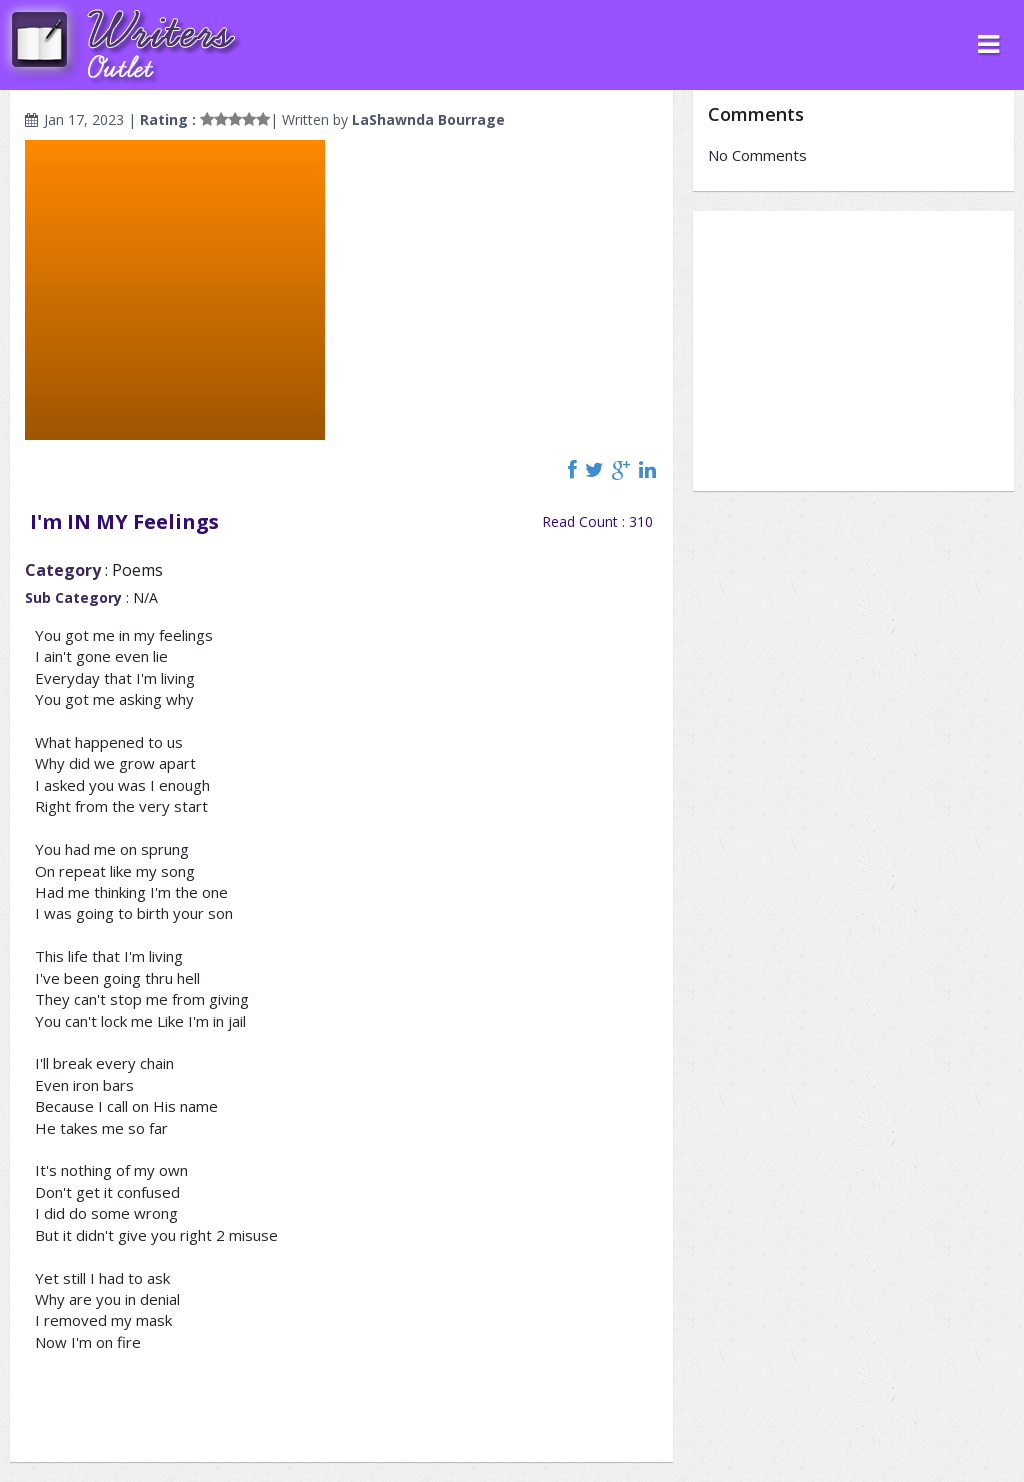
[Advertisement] (853, 351)
